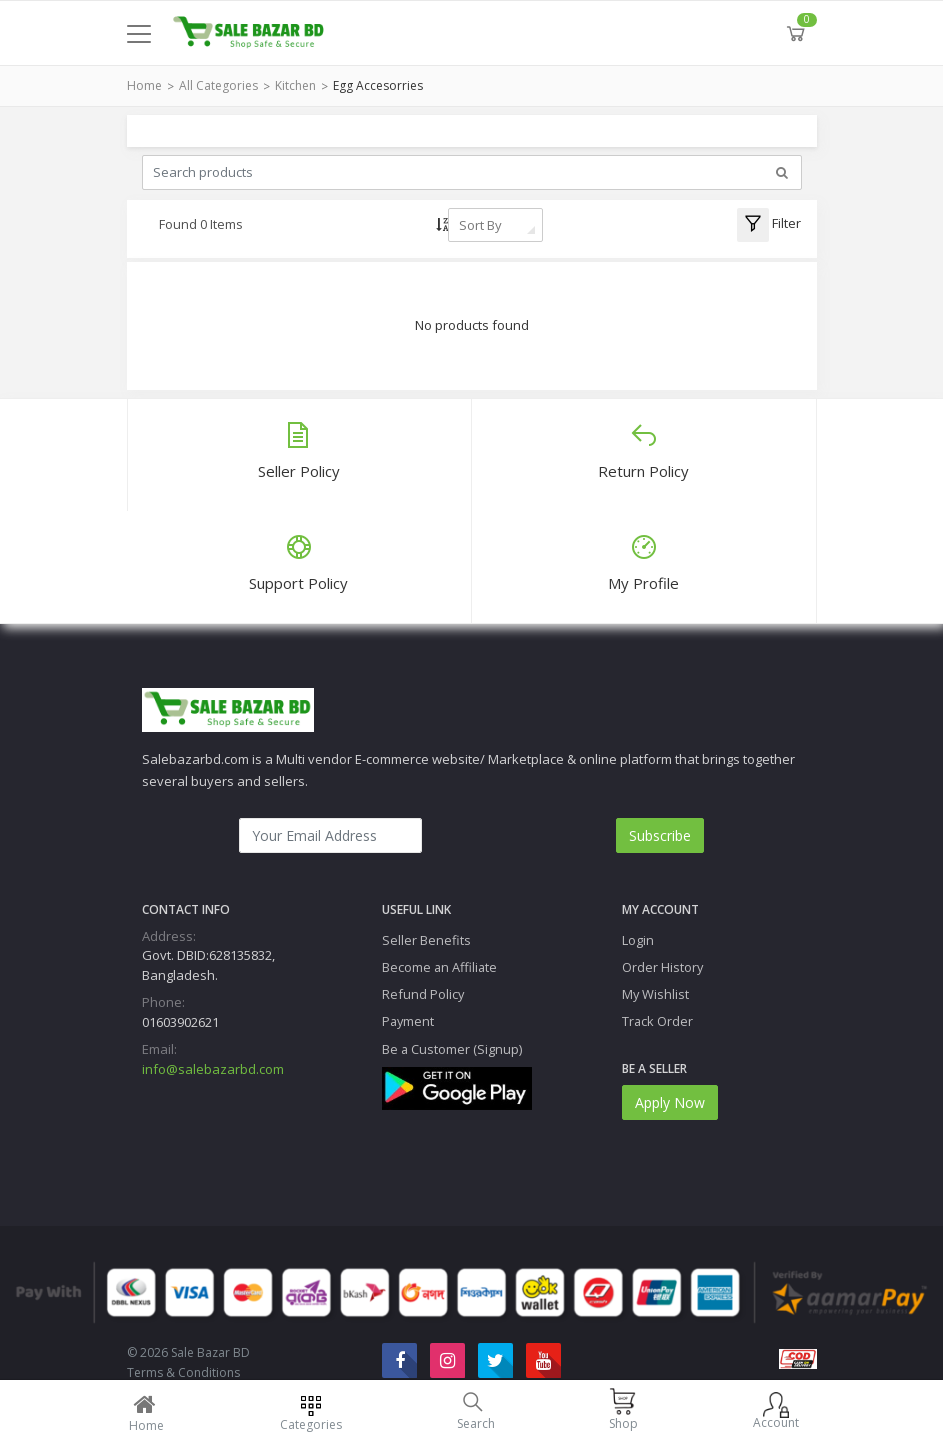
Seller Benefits (426, 940)
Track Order (657, 1021)
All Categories (218, 85)
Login (638, 940)
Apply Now (670, 1102)
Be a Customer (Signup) (452, 1049)
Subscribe (660, 835)
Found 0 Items (201, 224)
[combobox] (495, 225)
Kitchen (295, 85)
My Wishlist (655, 994)
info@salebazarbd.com (213, 1069)
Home (144, 85)
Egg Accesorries (378, 85)
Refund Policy (423, 994)
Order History (662, 967)
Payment (408, 1021)
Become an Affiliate (439, 967)
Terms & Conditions (183, 1372)
